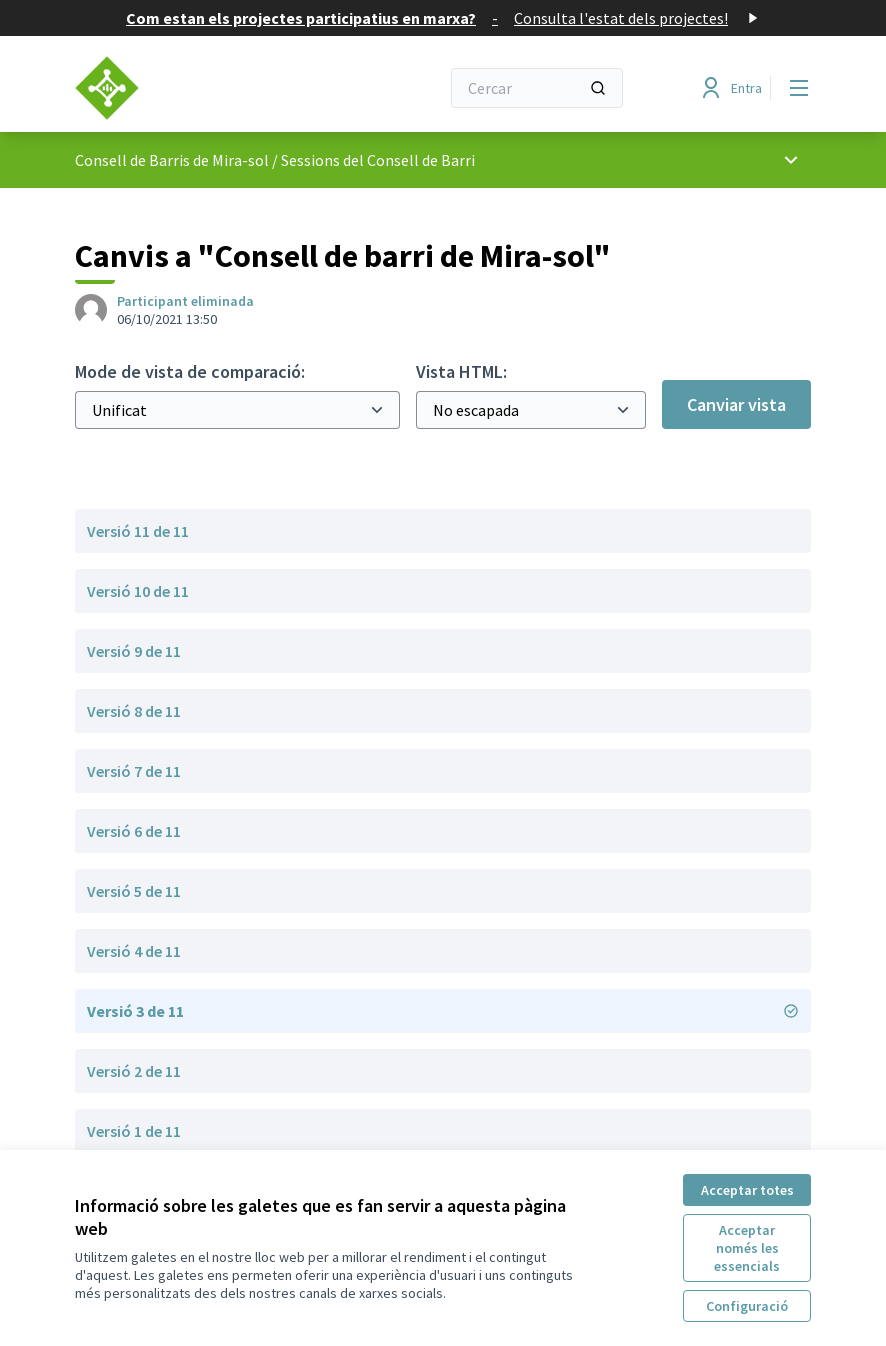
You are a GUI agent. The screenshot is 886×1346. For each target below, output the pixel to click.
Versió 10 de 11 (138, 591)
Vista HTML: (461, 371)
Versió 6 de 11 (134, 831)
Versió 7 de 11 (134, 771)
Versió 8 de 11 (134, 711)
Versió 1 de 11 (134, 1131)
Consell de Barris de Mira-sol (172, 160)
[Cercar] (537, 88)
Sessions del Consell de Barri (378, 160)
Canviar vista (736, 404)
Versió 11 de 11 (138, 531)
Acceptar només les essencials (747, 1248)
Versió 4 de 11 (134, 951)
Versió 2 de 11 (134, 1071)
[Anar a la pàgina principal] (208, 88)
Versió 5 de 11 (134, 891)
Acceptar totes (747, 1190)
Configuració (747, 1306)
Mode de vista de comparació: (190, 371)
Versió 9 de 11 (134, 651)
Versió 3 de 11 (443, 1011)
